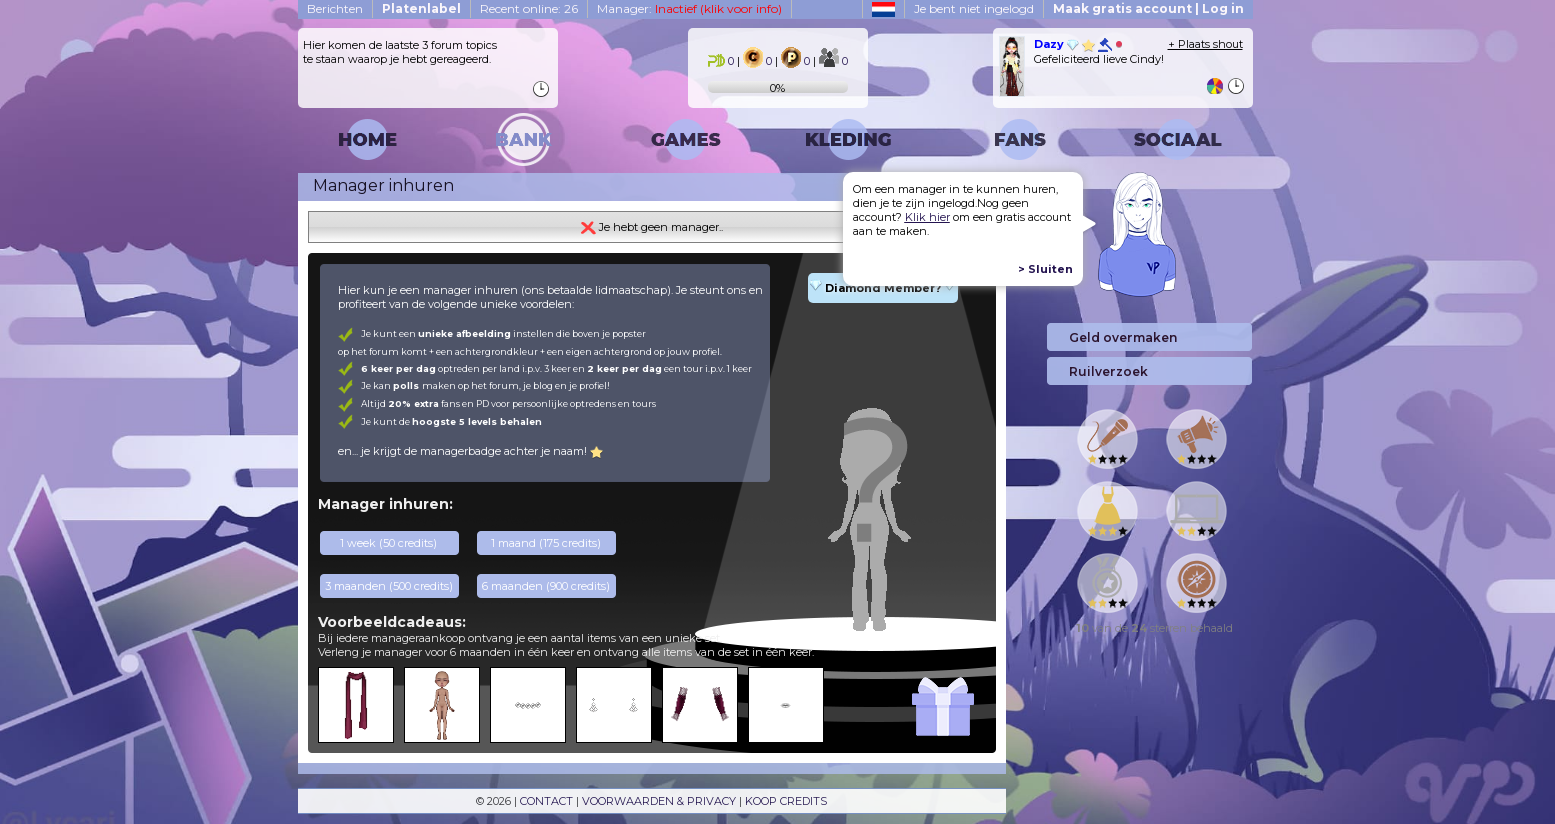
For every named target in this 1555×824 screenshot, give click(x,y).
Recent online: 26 (529, 8)
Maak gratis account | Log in (1148, 8)
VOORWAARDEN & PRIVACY (659, 801)
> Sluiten (1045, 269)
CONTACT (546, 801)
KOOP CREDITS (786, 801)
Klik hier (927, 217)
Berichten (335, 8)
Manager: (689, 8)
